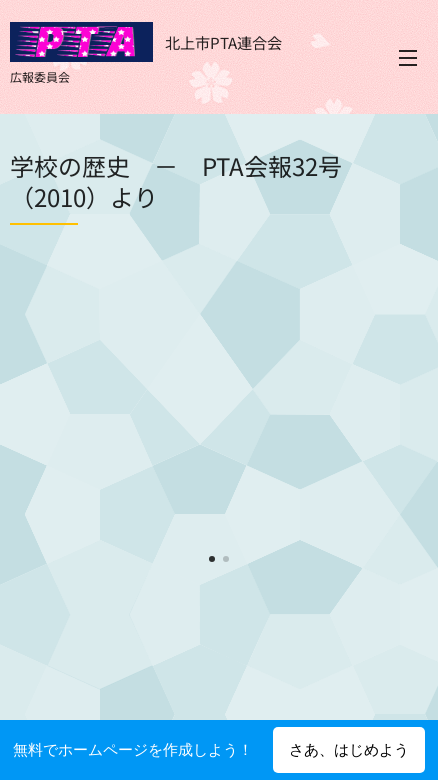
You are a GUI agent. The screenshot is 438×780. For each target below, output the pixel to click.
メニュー (408, 58)
